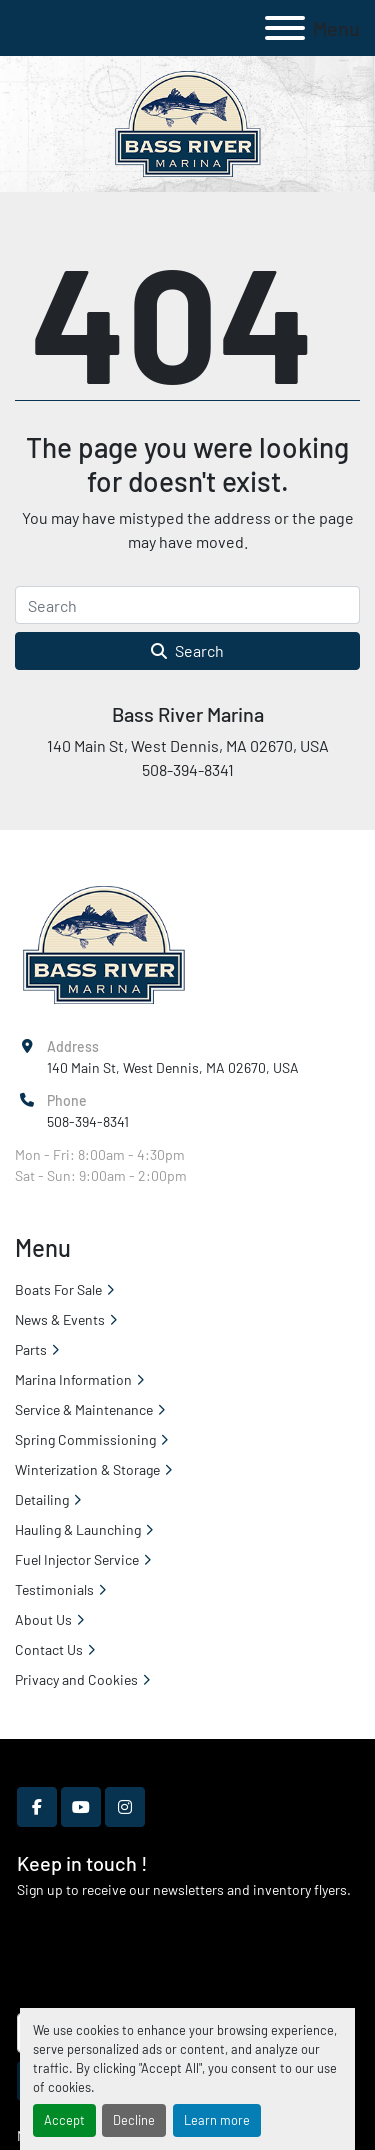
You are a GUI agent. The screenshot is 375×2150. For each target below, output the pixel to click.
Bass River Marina (188, 714)
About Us (43, 1619)
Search (187, 650)
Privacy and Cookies (76, 1679)
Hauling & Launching (78, 1529)
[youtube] (81, 1807)
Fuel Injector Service (77, 1559)
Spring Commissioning (85, 1439)
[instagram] (125, 1807)
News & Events (60, 1319)
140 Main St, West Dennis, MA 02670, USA (173, 1067)
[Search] (187, 605)
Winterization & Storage (87, 1469)
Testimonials (54, 1589)
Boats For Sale (58, 1289)
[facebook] (37, 1807)
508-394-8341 (88, 1121)
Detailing (42, 1499)
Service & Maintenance (84, 1409)
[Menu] (285, 28)
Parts (31, 1349)
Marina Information (73, 1379)
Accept (64, 2120)
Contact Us (49, 1649)
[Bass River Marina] (103, 943)
